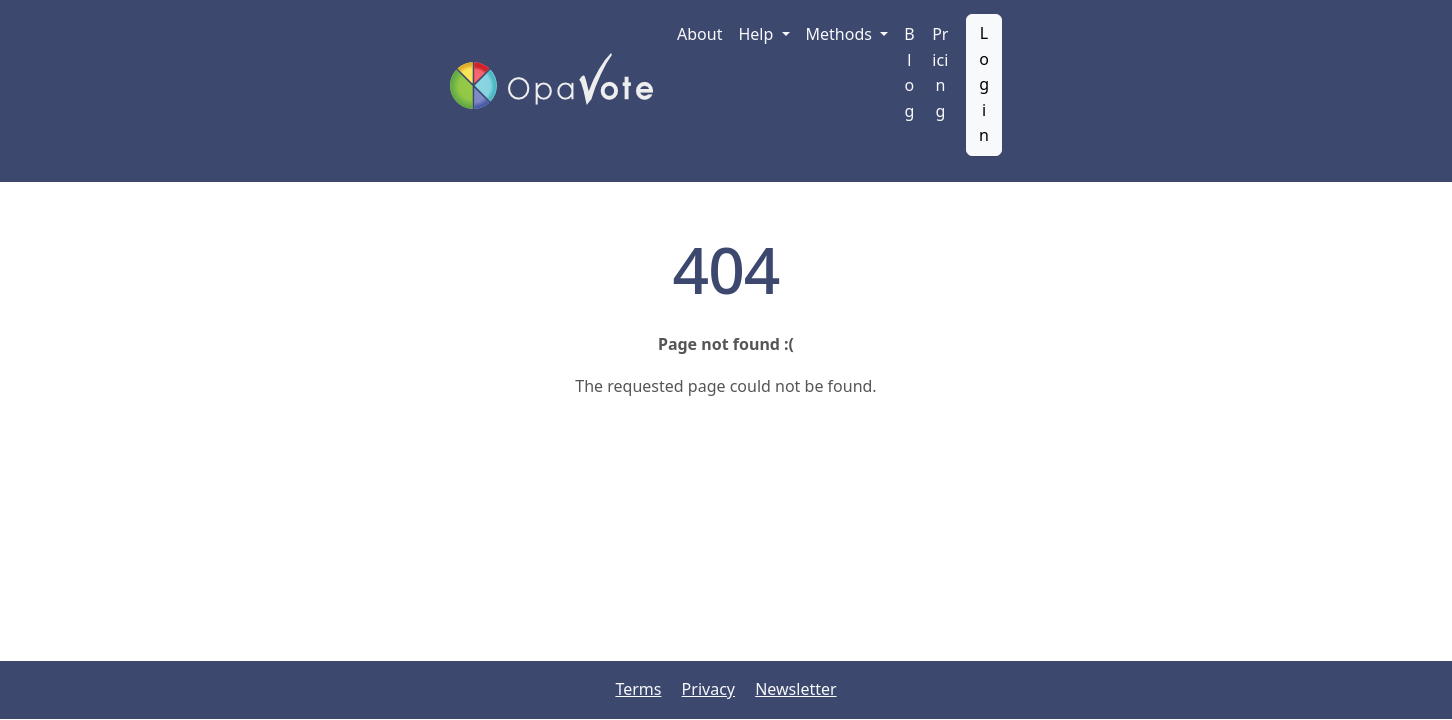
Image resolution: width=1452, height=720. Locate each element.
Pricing (940, 72)
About (699, 34)
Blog (909, 72)
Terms (638, 689)
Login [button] (984, 84)
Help (757, 34)
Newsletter (795, 689)
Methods (841, 34)
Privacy (708, 689)
